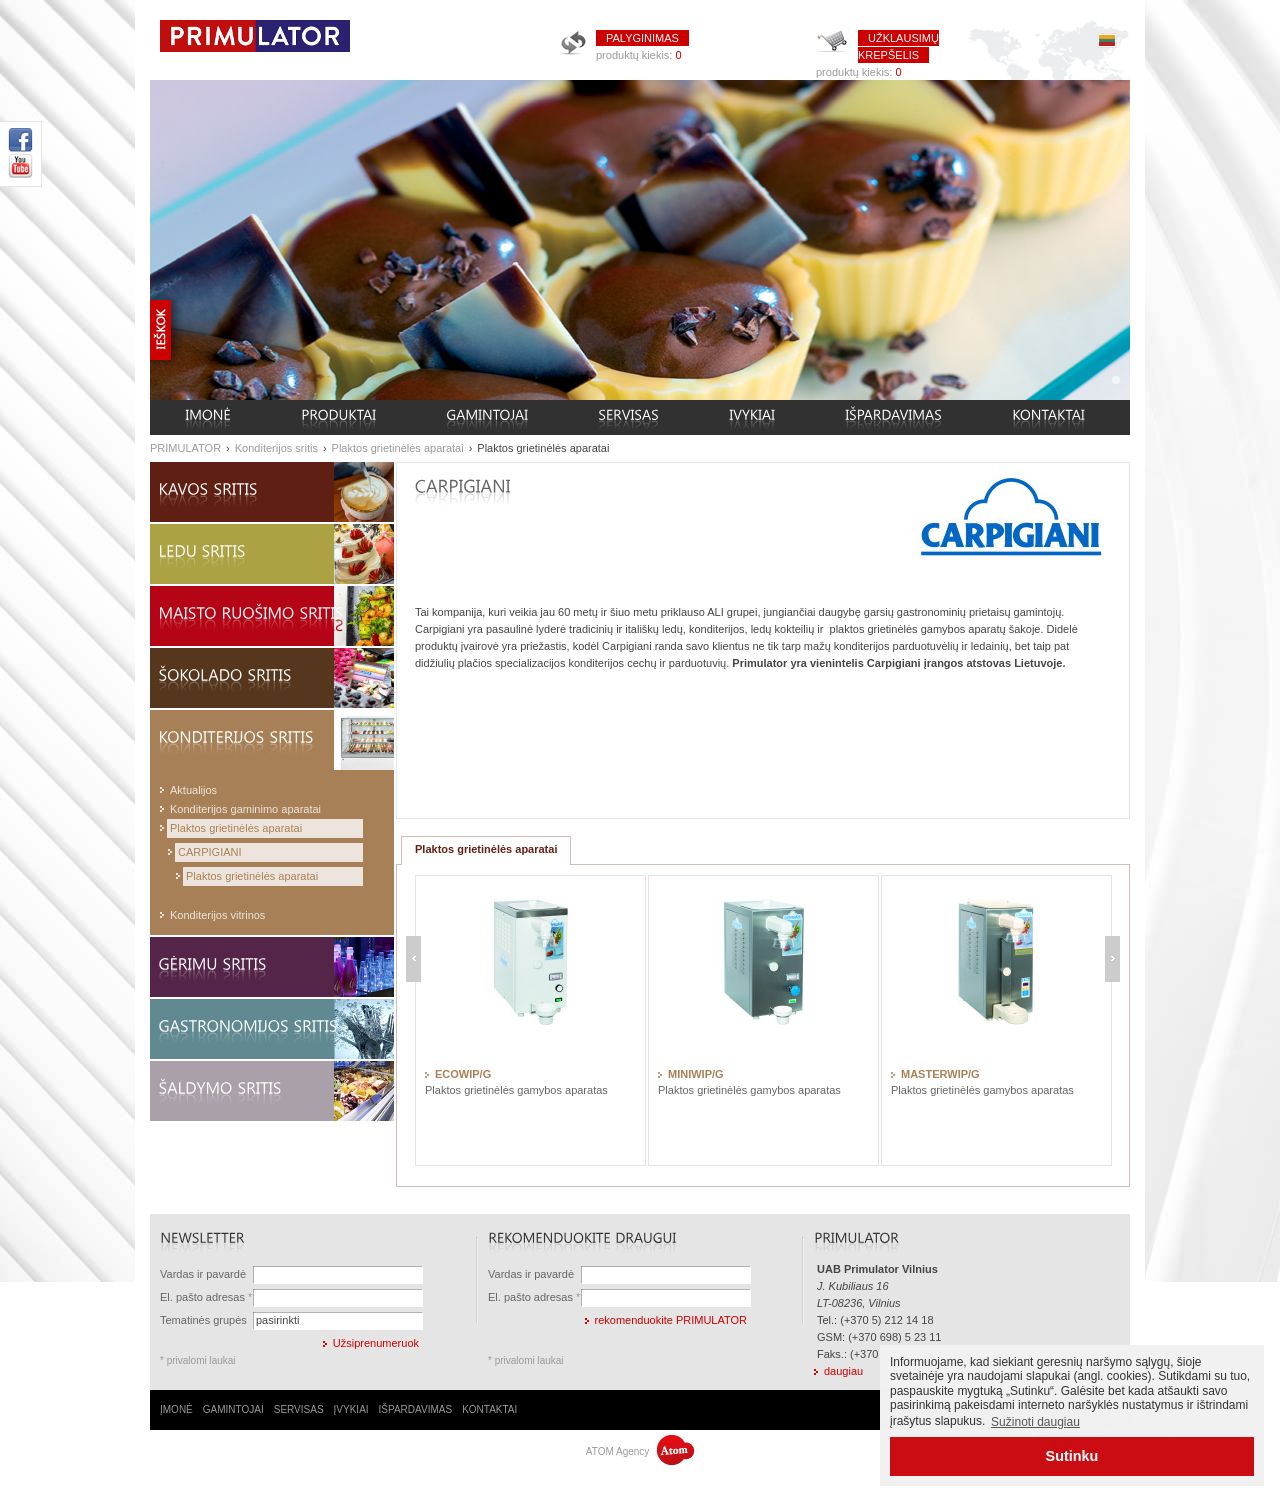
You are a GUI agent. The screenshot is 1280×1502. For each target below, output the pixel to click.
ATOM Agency (640, 1451)
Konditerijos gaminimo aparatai (245, 809)
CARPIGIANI (210, 852)
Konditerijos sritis (276, 448)
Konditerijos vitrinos (217, 915)
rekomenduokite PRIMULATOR (671, 1320)
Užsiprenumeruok (376, 1343)
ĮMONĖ (176, 1409)
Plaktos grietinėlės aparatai (398, 448)
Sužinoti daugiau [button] (1035, 1422)
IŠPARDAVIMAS (416, 1409)
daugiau (843, 1371)
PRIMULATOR (185, 448)
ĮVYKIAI (351, 1409)
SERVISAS (299, 1409)
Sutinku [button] (1072, 1456)
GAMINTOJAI (233, 1409)
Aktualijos (193, 790)
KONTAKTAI (489, 1409)
